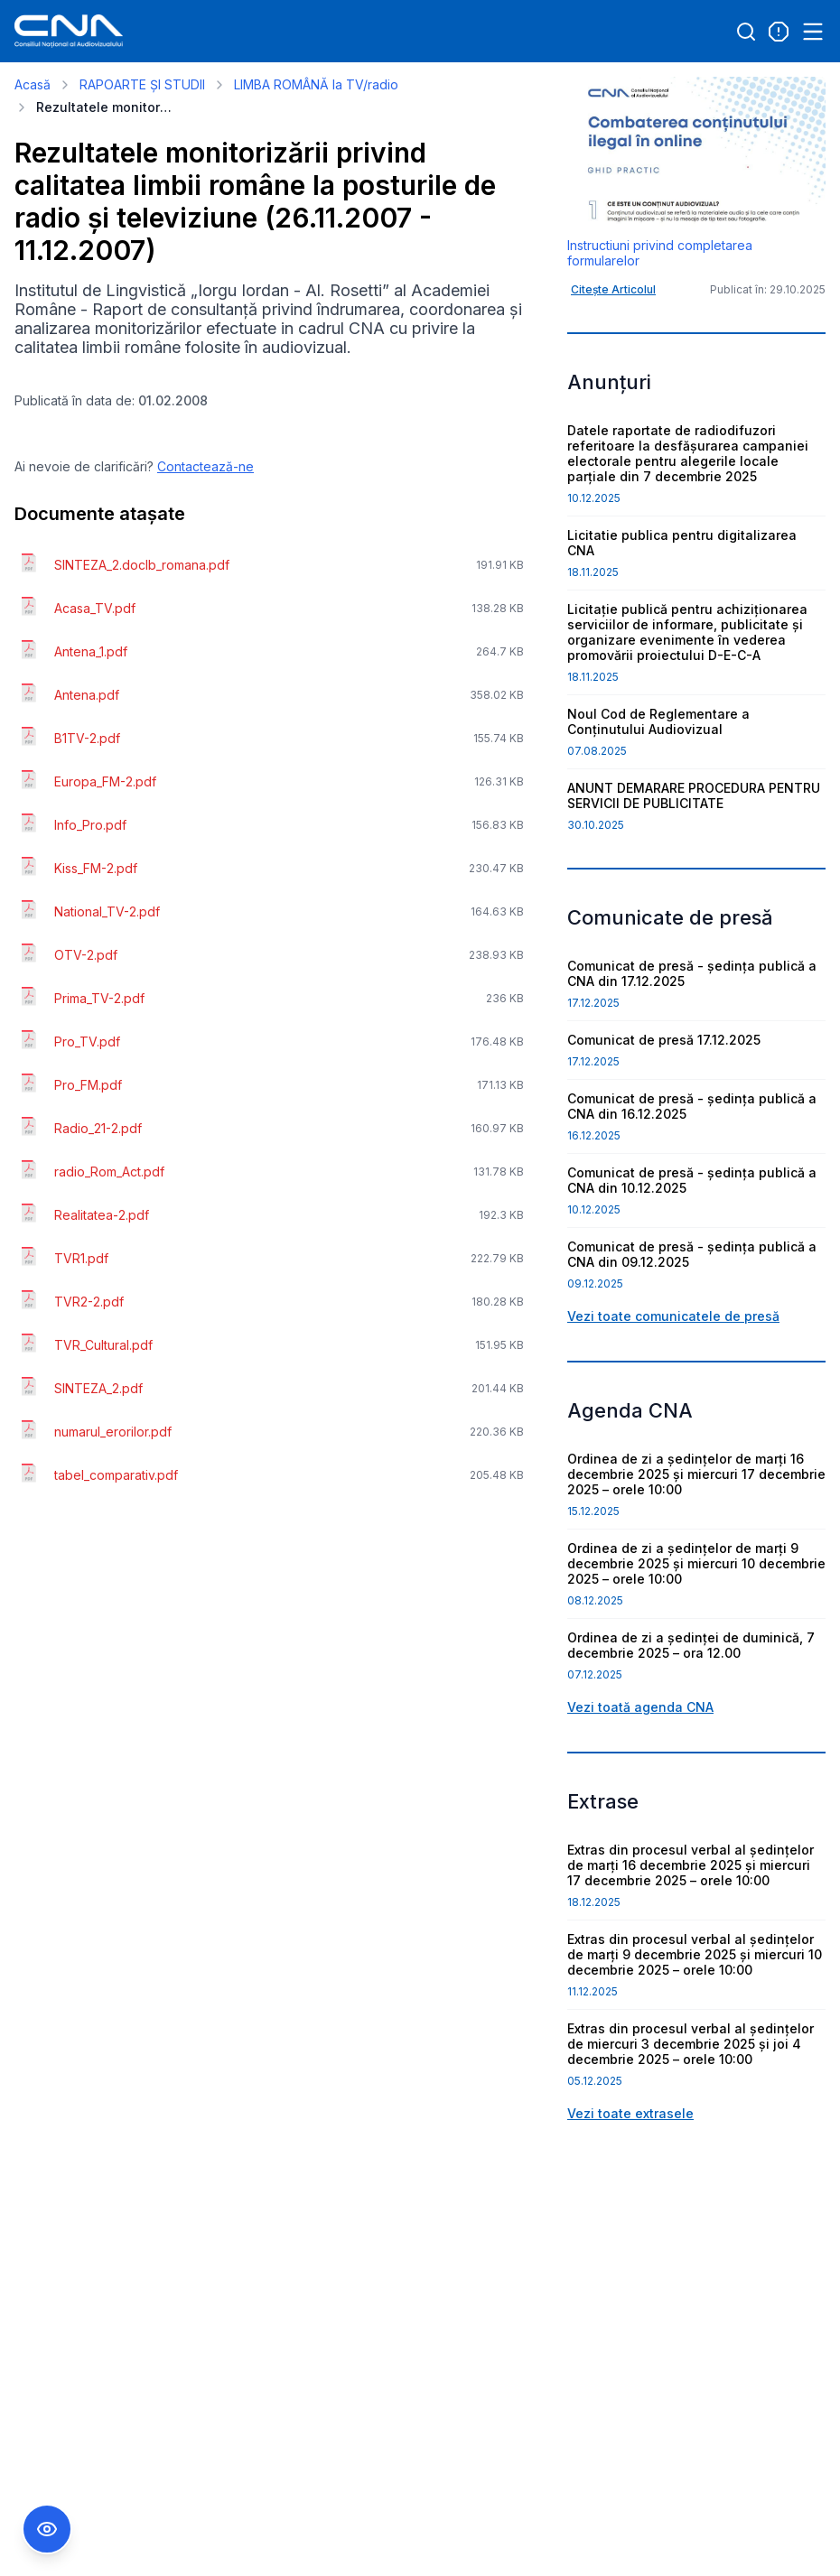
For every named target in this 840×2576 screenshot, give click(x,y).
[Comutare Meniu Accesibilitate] (47, 2529)
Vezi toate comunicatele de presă (673, 1316)
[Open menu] (813, 31)
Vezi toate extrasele (630, 2113)
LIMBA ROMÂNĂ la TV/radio (316, 84)
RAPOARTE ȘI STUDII (142, 84)
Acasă (32, 84)
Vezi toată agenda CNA (640, 1707)
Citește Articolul (613, 289)
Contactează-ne (205, 466)
